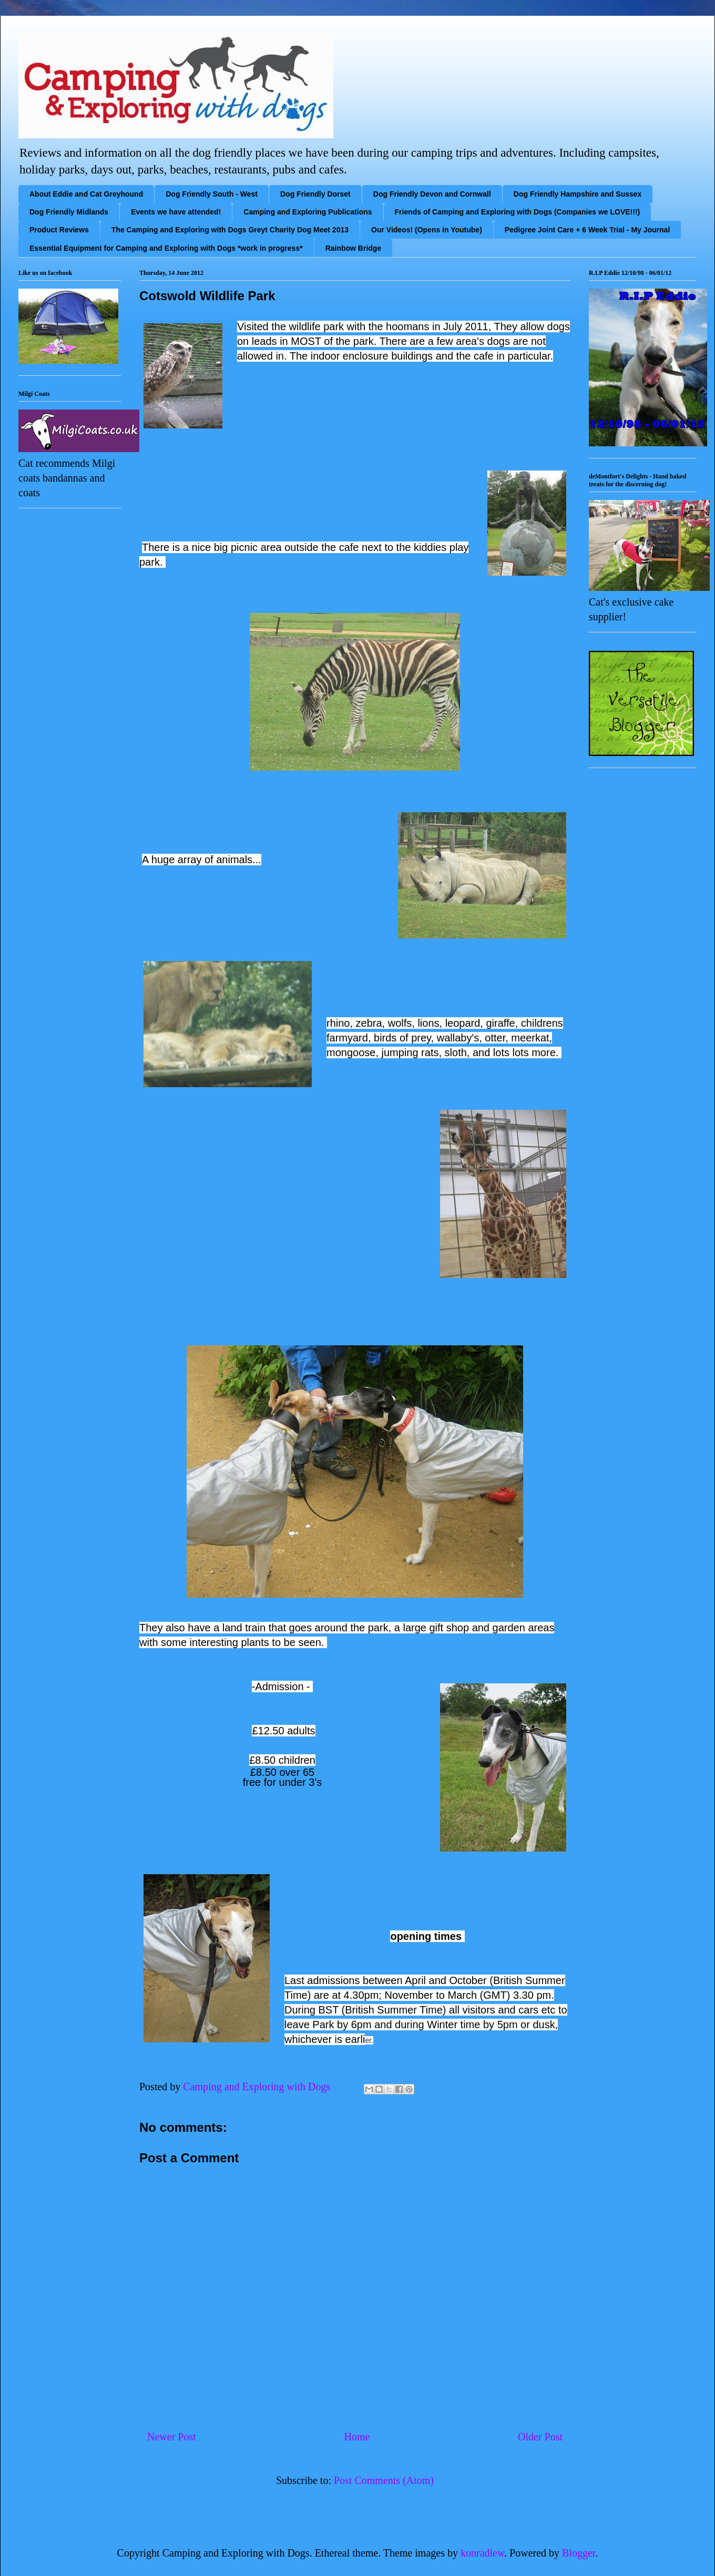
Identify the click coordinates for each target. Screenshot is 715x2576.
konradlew (482, 2553)
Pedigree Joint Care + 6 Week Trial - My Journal (587, 230)
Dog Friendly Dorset (315, 194)
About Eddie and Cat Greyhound (86, 194)
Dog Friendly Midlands (68, 212)
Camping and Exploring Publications (307, 212)
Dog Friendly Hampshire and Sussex (578, 194)
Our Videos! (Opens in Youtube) (426, 230)
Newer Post (171, 2436)
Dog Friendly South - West (212, 194)
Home (357, 2436)
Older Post (540, 2436)
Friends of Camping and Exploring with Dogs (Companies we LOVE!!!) (517, 212)
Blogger (578, 2553)
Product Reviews (59, 230)
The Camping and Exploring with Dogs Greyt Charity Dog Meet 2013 (230, 230)
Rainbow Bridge (353, 248)
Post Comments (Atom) (384, 2480)
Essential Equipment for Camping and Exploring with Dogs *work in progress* (166, 248)
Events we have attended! (176, 212)
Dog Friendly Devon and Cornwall (432, 194)
